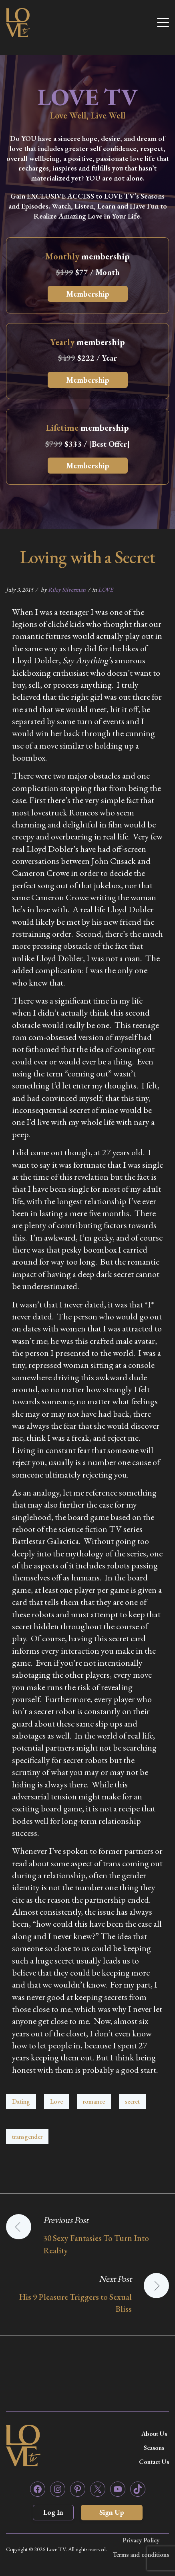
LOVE (105, 589)
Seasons (154, 2447)
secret (132, 2101)
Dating (21, 2101)
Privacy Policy (141, 2540)
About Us (154, 2433)
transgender (27, 2136)
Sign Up (111, 2512)
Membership (87, 294)
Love (56, 2101)
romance (94, 2101)
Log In (53, 2512)
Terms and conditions (141, 2554)
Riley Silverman (67, 589)
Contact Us (154, 2462)
